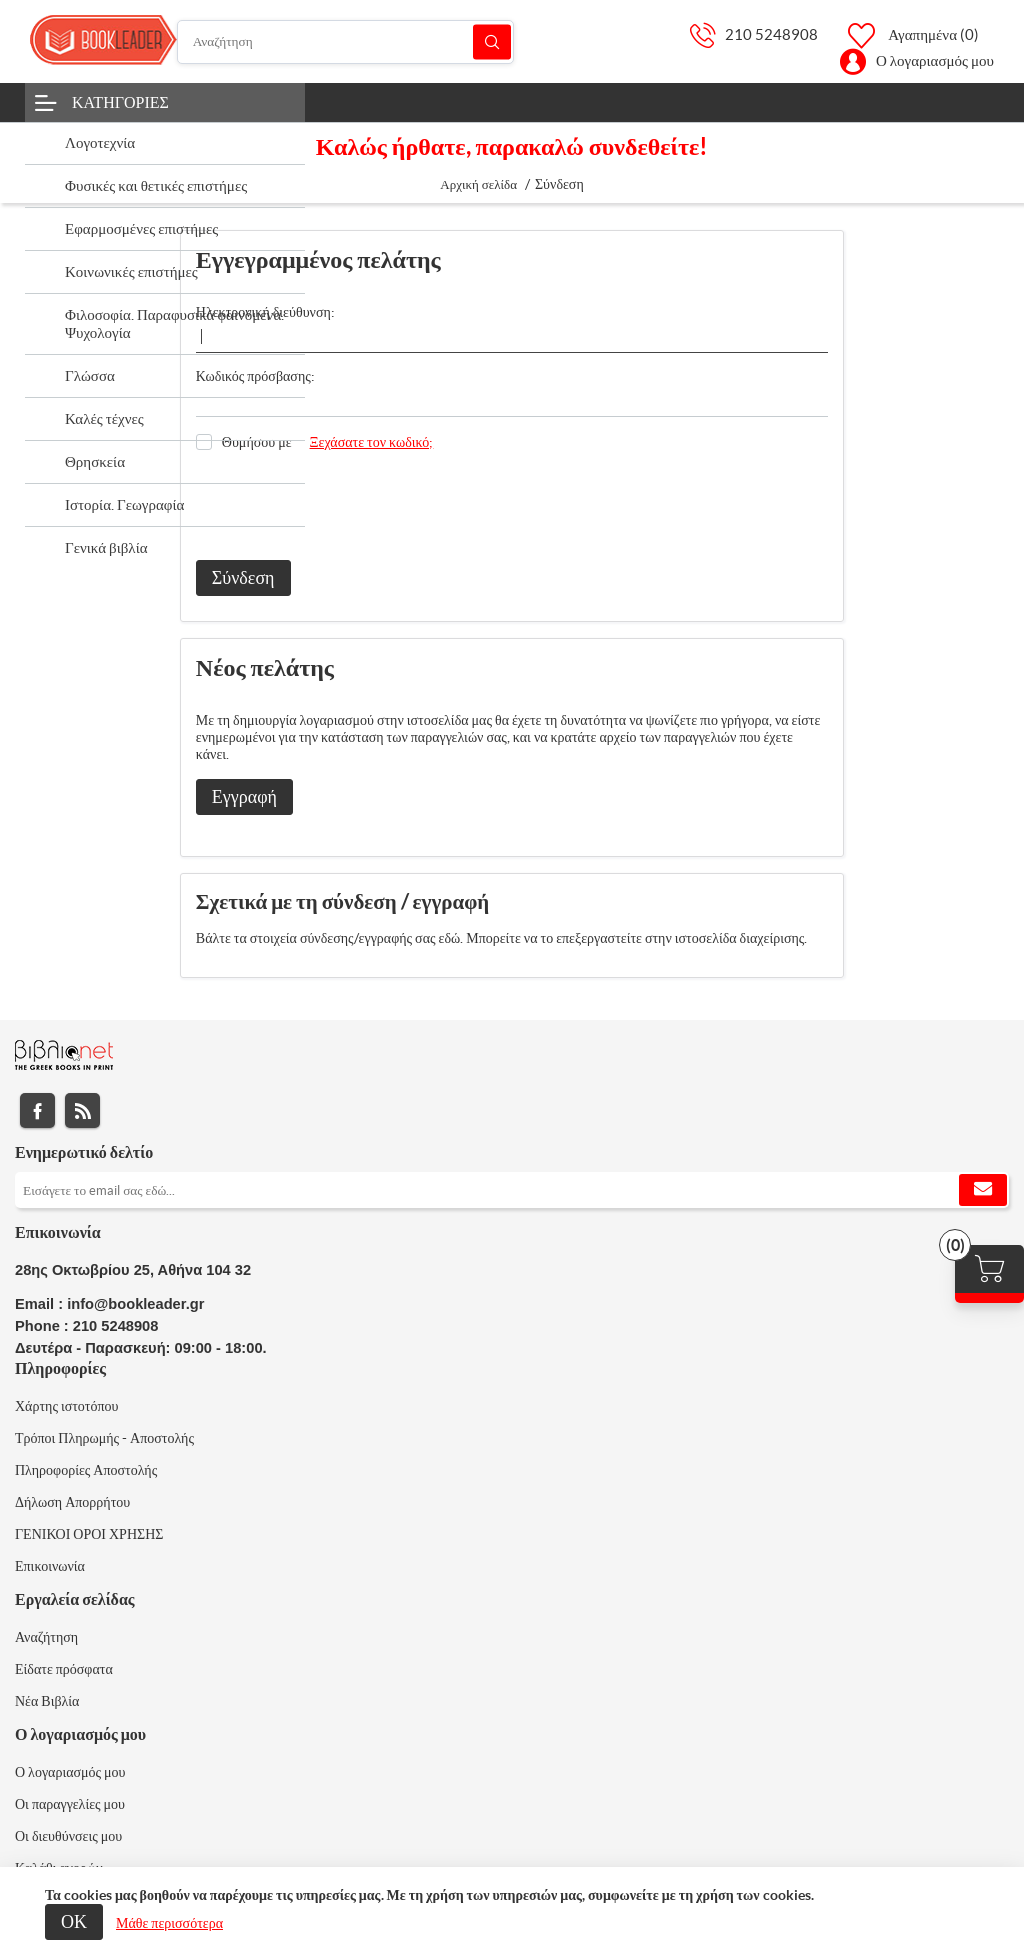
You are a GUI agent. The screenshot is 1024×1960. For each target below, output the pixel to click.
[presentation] (348, 506)
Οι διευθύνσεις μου (68, 1836)
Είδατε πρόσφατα (64, 1669)
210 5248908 (771, 34)
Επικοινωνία (50, 1566)
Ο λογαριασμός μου (935, 60)
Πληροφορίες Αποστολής (86, 1470)
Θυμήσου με (257, 442)
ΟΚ (74, 1921)
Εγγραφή (244, 796)
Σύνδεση (243, 577)
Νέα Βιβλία (47, 1701)
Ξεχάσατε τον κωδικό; (372, 442)
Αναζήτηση (492, 41)
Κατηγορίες (120, 102)
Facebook (37, 1110)
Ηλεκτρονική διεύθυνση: (265, 312)
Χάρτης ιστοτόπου (67, 1406)
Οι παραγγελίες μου (70, 1804)
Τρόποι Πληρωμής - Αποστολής (104, 1438)
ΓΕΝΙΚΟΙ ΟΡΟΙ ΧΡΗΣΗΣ (89, 1534)
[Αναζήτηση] (345, 42)
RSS (82, 1110)
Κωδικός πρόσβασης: (255, 376)
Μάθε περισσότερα (169, 1923)
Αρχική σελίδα (478, 184)
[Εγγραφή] (512, 1190)
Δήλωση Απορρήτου (72, 1502)
